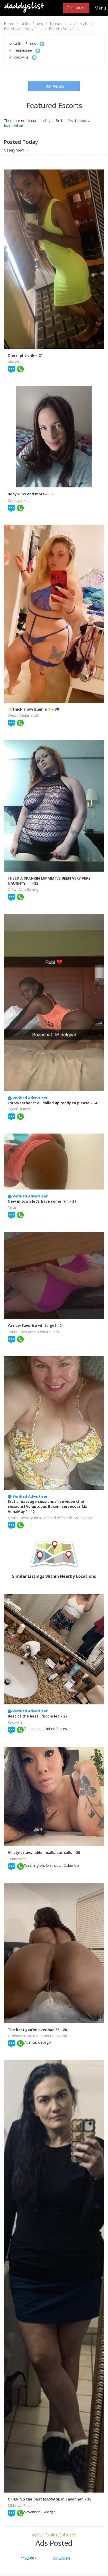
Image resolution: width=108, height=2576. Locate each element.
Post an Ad (76, 7)
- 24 (94, 1102)
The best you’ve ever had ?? (34, 2029)
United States (32, 23)
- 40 (31, 1511)
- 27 (73, 1201)
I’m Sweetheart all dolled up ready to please (49, 1102)
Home (9, 23)
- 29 (76, 1852)
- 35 (88, 2499)
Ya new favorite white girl (32, 1325)
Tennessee (58, 23)
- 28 (63, 2029)
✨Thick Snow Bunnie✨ (30, 709)
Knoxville (81, 23)
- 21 (39, 355)
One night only (22, 355)
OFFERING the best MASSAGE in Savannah (46, 2499)
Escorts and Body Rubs (23, 28)
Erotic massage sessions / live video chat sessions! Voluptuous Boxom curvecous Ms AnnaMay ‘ (47, 1506)
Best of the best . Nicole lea (34, 1716)
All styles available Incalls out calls (40, 1852)
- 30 (49, 494)
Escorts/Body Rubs (64, 28)
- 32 (35, 883)
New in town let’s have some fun (39, 1201)
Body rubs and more (27, 494)
